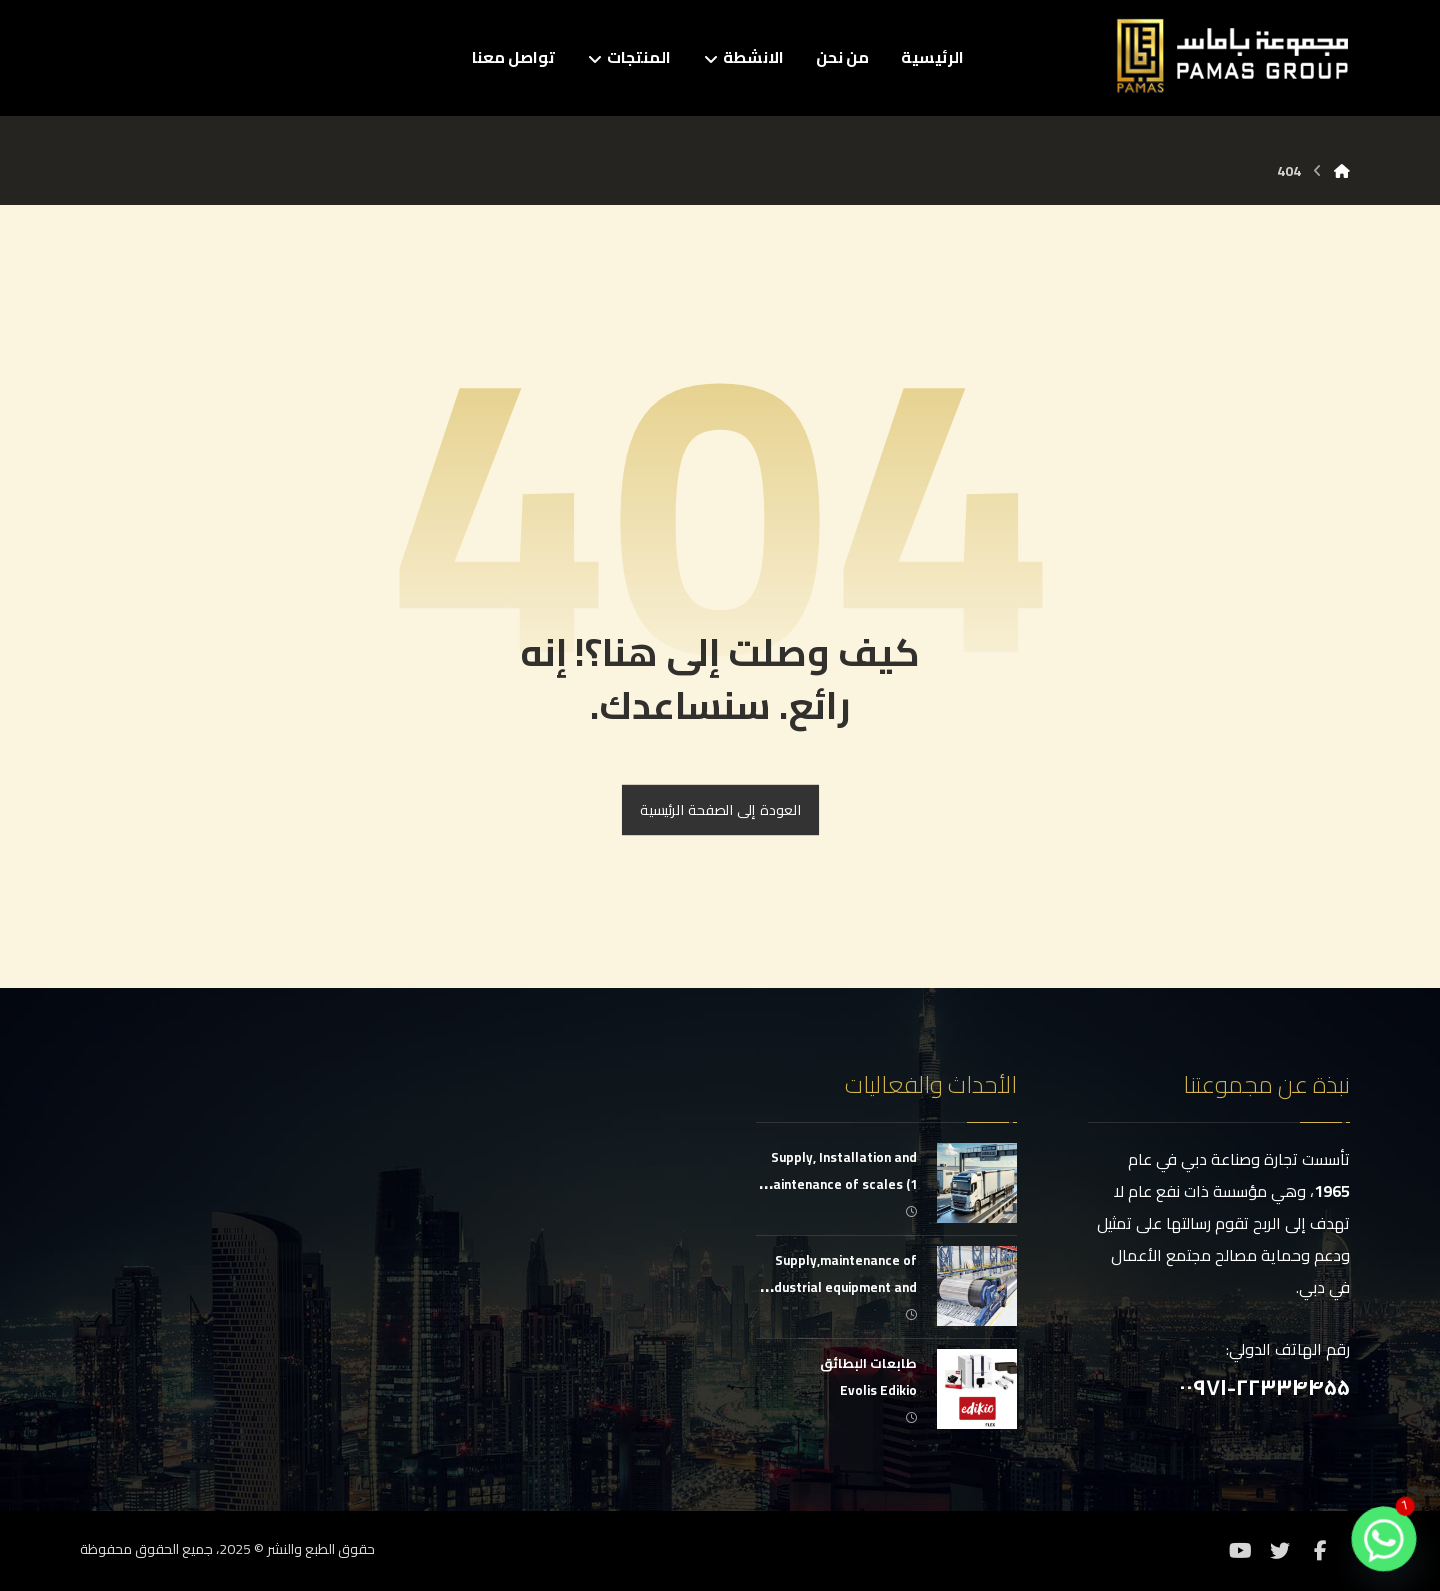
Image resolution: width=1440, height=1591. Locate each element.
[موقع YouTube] (1240, 1551)
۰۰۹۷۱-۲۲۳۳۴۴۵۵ (1264, 1387)
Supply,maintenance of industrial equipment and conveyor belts (840, 1287)
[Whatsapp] (1384, 1539)
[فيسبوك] (1320, 1551)
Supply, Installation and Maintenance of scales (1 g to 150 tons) (839, 1184)
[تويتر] (1280, 1551)
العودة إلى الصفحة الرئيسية (719, 810)
